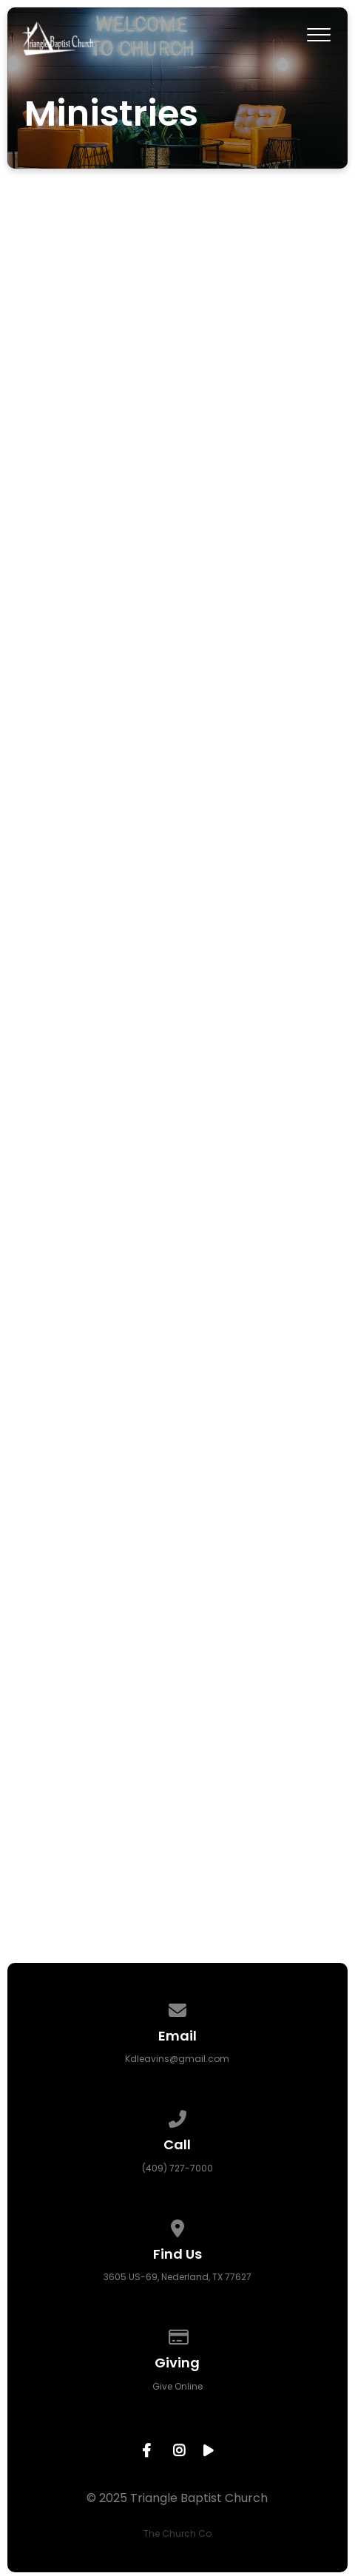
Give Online (177, 2386)
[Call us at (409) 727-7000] (177, 2116)
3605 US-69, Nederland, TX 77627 (177, 2277)
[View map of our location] (177, 2226)
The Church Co (177, 2533)
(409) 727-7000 (177, 2168)
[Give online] (177, 2334)
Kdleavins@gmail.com (177, 2058)
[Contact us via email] (177, 2007)
